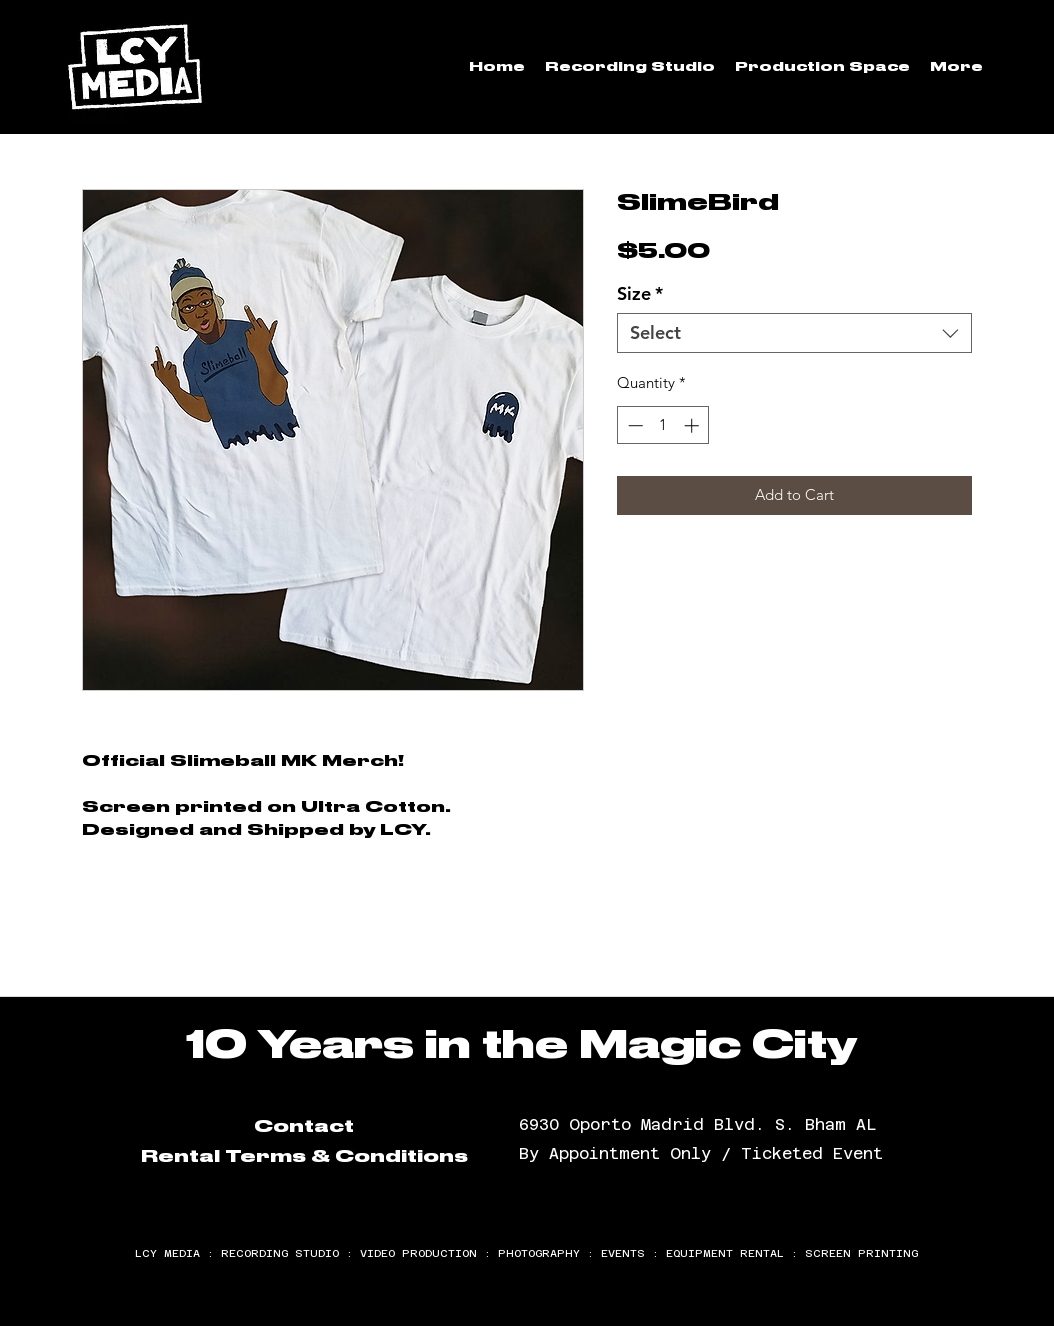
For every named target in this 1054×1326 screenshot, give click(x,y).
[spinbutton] (663, 425)
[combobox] (794, 333)
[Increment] (693, 425)
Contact (304, 1126)
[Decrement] (633, 425)
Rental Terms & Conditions (304, 1156)
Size (640, 294)
